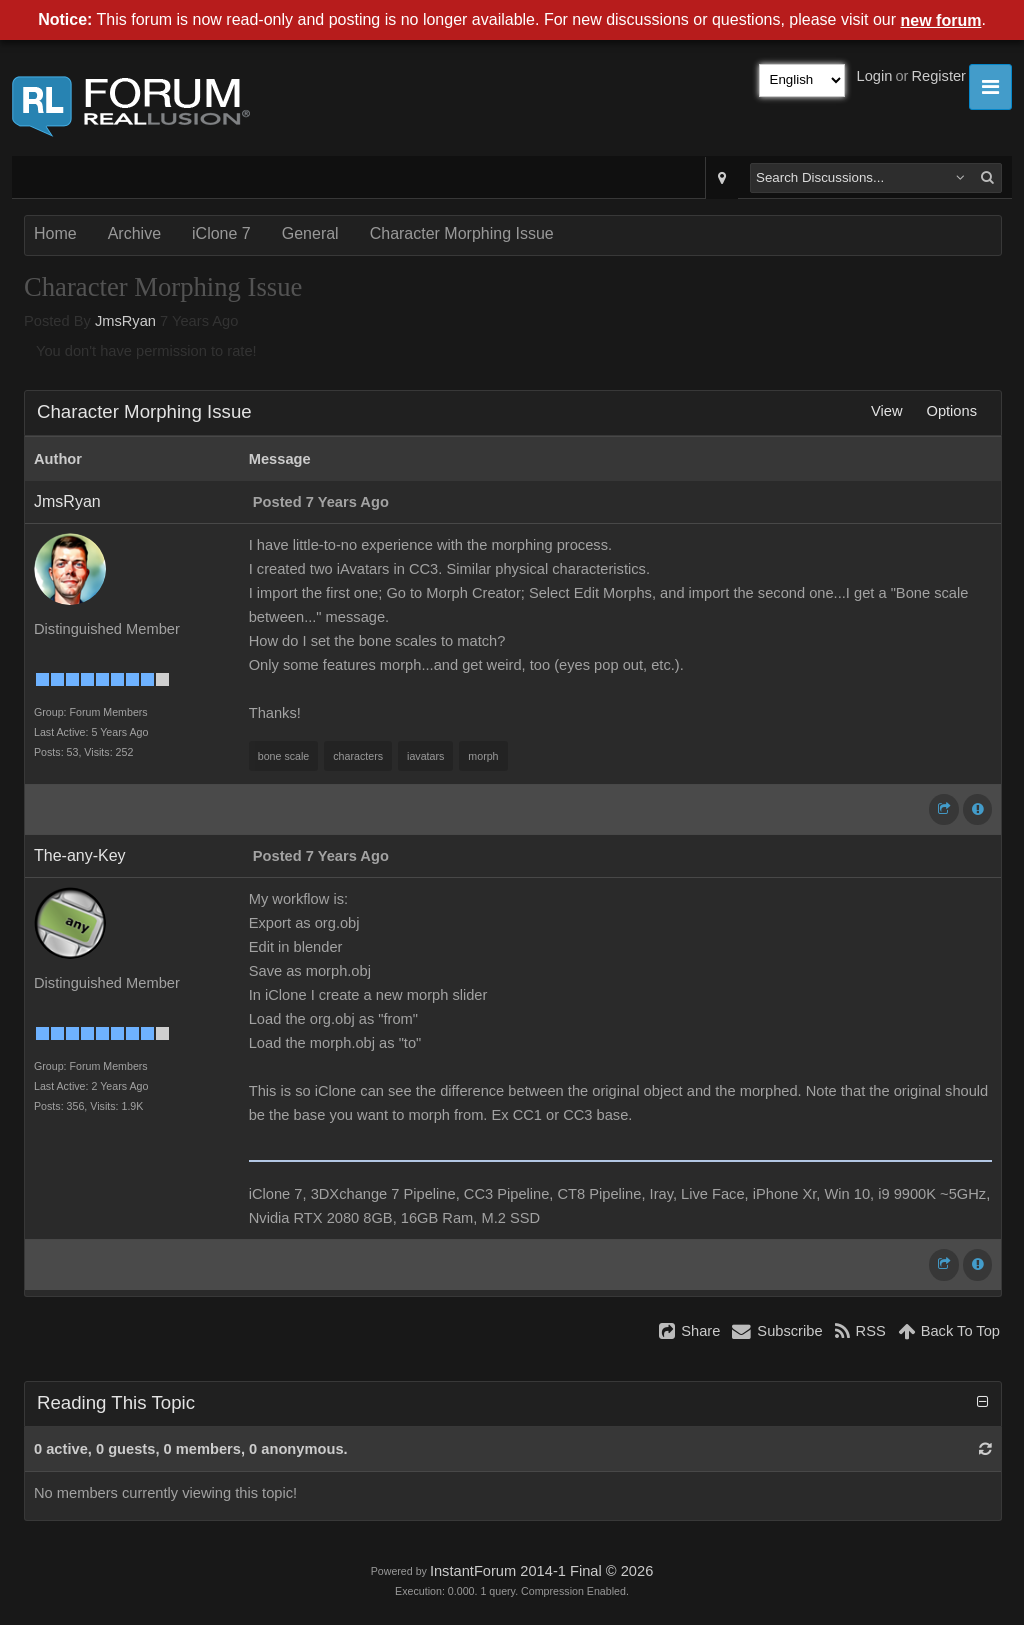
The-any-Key (80, 855)
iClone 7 (221, 233)
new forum (941, 20)
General (310, 233)
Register (938, 76)
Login (875, 76)
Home (55, 233)
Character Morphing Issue (462, 233)
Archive (134, 233)
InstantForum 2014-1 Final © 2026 (541, 1571)
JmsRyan (125, 321)
